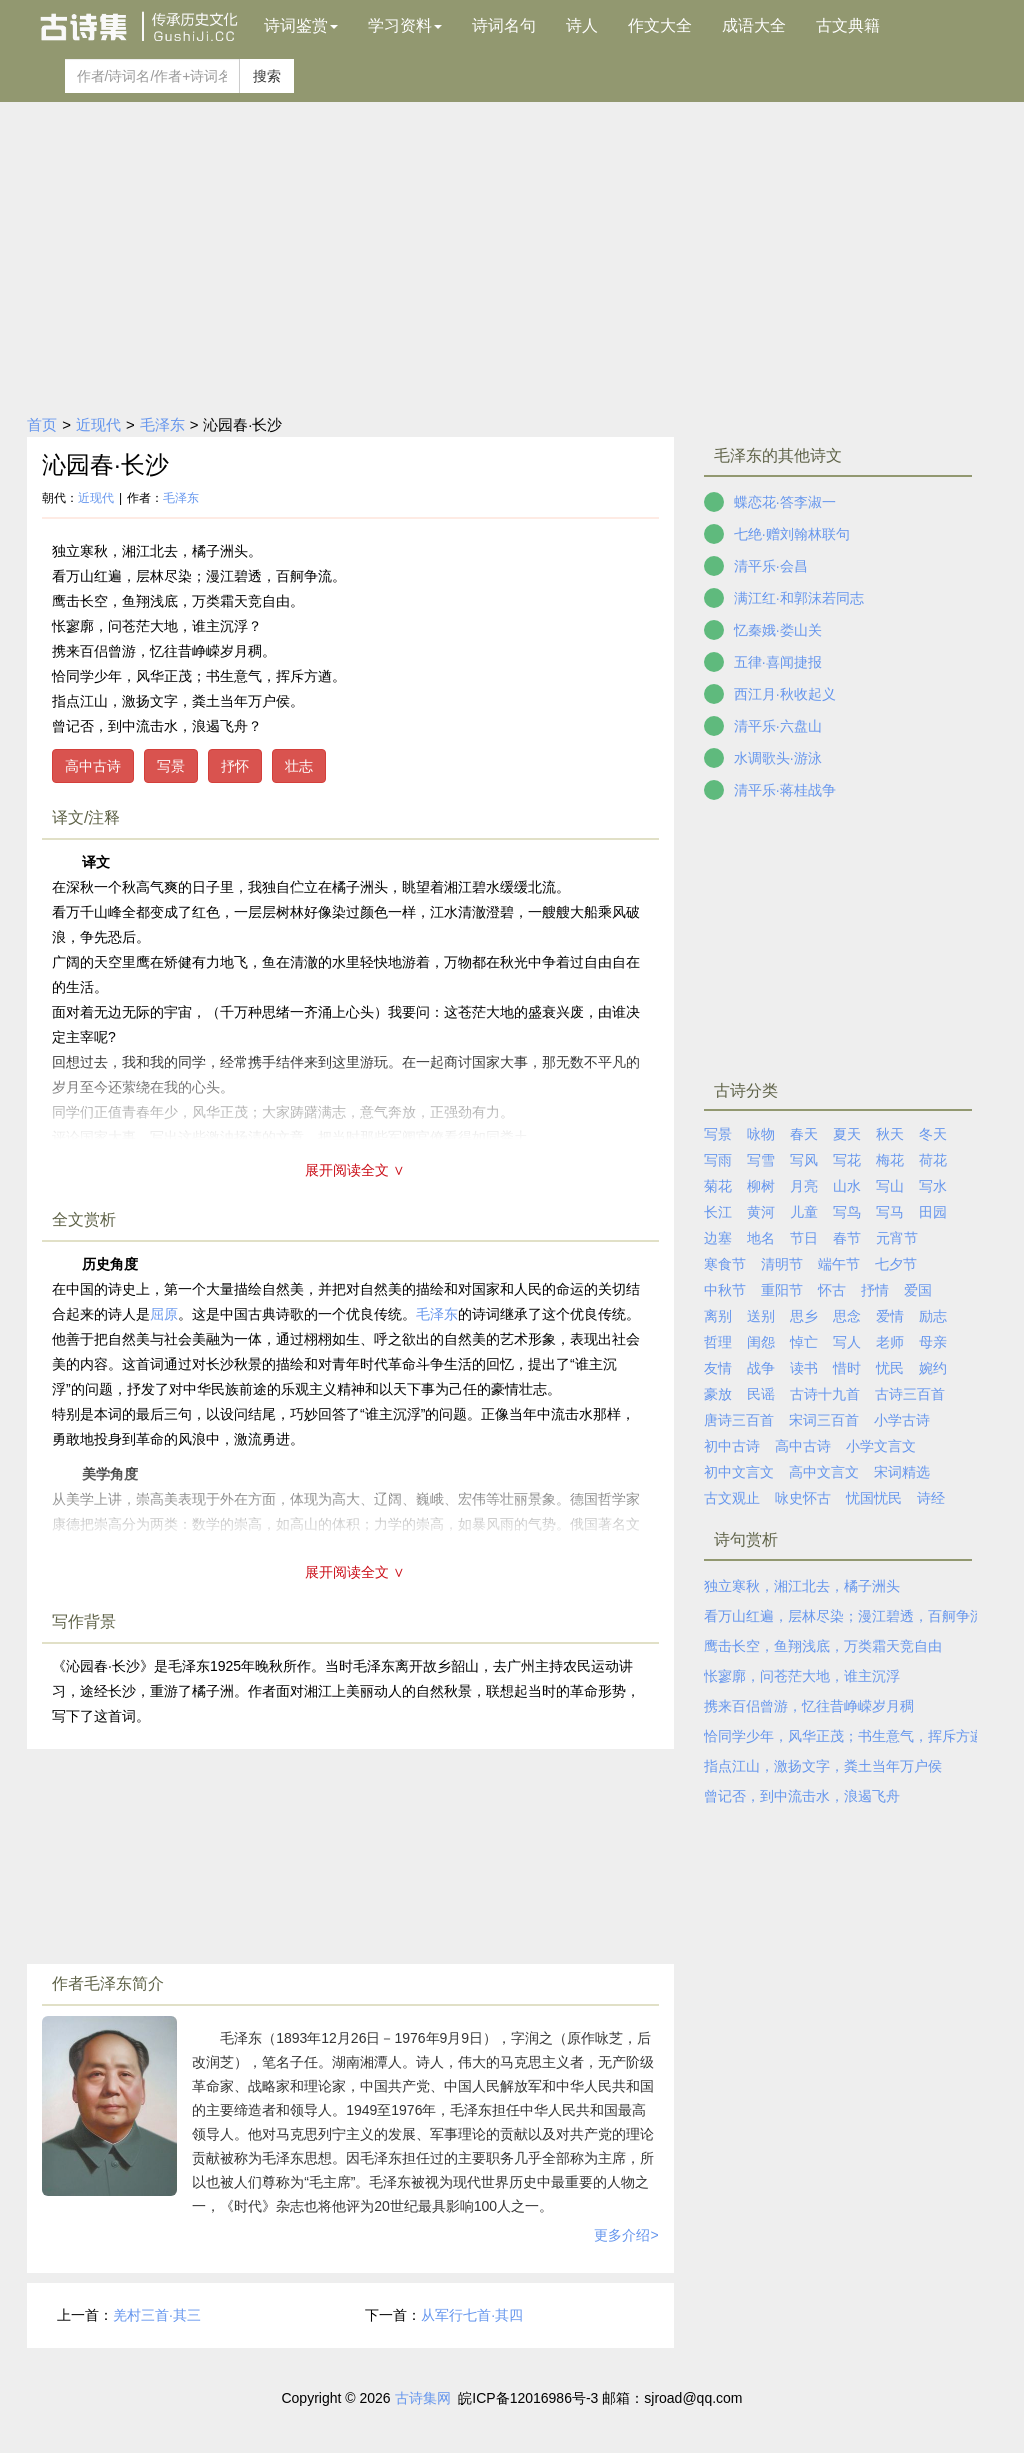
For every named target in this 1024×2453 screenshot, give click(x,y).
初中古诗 (732, 1446)
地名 (761, 1238)
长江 (718, 1212)
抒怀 (235, 766)
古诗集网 (423, 2398)
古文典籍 (848, 25)
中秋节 (725, 1290)
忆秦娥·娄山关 (778, 630)
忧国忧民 (874, 1498)
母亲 (933, 1342)
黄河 (761, 1212)
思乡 (804, 1316)
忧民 (890, 1368)
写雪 (761, 1160)
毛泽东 (162, 424)
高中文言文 (824, 1472)
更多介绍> (626, 2235)
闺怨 (761, 1342)
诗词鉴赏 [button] (301, 25)
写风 (804, 1160)
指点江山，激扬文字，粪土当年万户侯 (823, 1766)
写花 (847, 1160)
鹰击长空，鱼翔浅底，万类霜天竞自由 (823, 1646)
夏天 (847, 1134)
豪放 (718, 1394)
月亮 (804, 1186)
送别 (761, 1316)
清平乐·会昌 (771, 566)
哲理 (718, 1342)
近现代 (98, 424)
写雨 (718, 1160)
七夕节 (896, 1264)
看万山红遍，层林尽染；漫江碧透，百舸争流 (844, 1616)
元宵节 (897, 1238)
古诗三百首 (910, 1394)
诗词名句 (504, 25)
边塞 (718, 1238)
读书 (804, 1368)
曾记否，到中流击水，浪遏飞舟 (802, 1796)
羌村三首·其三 (157, 2315)
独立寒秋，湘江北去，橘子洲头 (802, 1586)
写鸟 (847, 1212)
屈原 (164, 1314)
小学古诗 (902, 1420)
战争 (761, 1368)
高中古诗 (93, 766)
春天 (804, 1134)
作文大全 (660, 25)
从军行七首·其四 (472, 2315)
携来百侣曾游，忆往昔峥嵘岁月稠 (809, 1706)
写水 (933, 1186)
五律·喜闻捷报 (778, 662)
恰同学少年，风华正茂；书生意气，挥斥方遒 (844, 1736)
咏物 (761, 1134)
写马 (890, 1212)
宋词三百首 (824, 1420)
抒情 (875, 1290)
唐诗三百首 (739, 1420)
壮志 (299, 766)
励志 (933, 1316)
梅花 (890, 1160)
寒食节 (725, 1264)
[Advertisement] (512, 252)
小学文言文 (881, 1446)
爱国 (918, 1290)
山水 (847, 1186)
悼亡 (804, 1342)
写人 (847, 1342)
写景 (171, 766)
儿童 (804, 1212)
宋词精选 (902, 1472)
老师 (890, 1342)
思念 (847, 1316)
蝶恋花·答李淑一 (785, 502)
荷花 (933, 1160)
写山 (890, 1186)
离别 (718, 1316)
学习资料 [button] (405, 25)
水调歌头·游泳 (778, 758)
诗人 (582, 25)
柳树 (761, 1186)
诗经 (931, 1498)
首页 (42, 424)
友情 (718, 1368)
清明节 (782, 1264)
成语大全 (754, 25)
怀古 (832, 1290)
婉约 (933, 1368)
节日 (804, 1238)
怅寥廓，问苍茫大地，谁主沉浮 (802, 1676)
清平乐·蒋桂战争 (785, 790)
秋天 (890, 1134)
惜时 (847, 1368)
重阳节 (782, 1290)
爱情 (890, 1316)
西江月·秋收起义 (785, 694)
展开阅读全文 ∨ (355, 1170)
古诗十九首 (825, 1394)
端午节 (839, 1264)
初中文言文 (739, 1472)
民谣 (761, 1394)
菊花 (718, 1186)
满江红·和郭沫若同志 (799, 598)
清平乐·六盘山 (778, 726)
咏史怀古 (803, 1498)
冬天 (933, 1134)
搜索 (267, 76)
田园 (933, 1212)
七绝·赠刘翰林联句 (792, 534)
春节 (847, 1238)
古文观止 (732, 1498)
